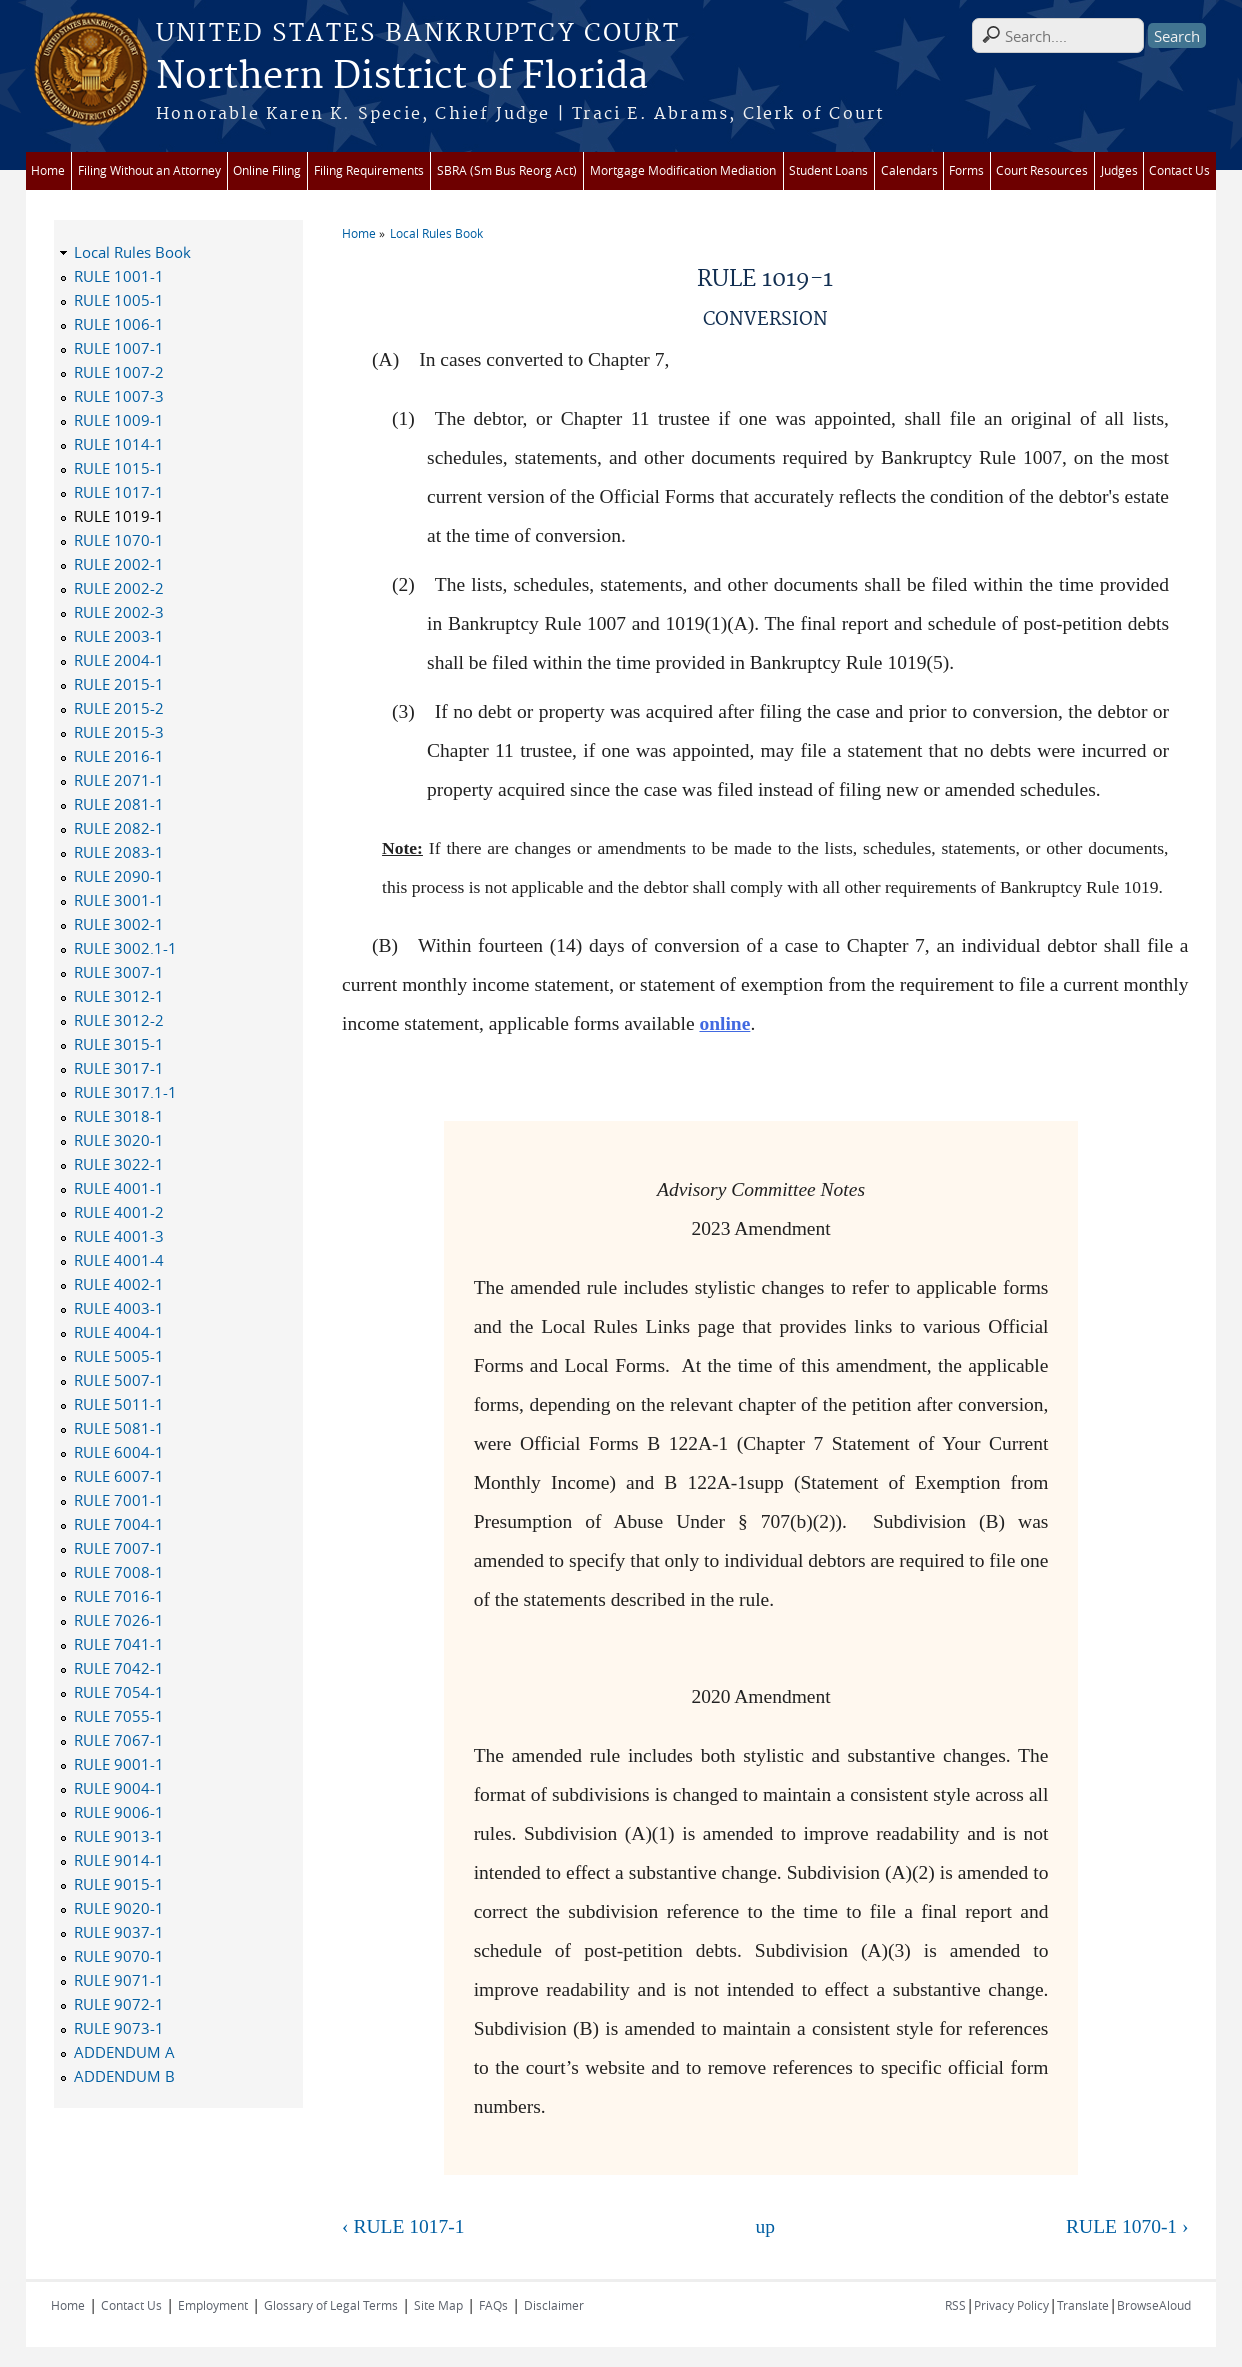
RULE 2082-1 (119, 828)
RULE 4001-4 (119, 1260)
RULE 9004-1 (119, 1788)
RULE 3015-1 (119, 1044)
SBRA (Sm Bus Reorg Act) (507, 170)
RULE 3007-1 (119, 972)
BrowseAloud (1154, 2305)
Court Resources (1042, 170)
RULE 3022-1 (119, 1164)
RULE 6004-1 (119, 1452)
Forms (966, 170)
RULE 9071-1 (119, 1980)
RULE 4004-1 (119, 1332)
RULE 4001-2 (119, 1212)
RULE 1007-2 (119, 372)
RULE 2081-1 (119, 804)
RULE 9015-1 (119, 1884)
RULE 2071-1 (119, 780)
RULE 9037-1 (119, 1932)
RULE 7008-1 (119, 1572)
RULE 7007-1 (119, 1548)
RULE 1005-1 (119, 300)
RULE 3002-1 (119, 924)
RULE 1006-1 (119, 324)
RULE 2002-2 (119, 588)
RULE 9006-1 (119, 1812)
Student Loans (828, 170)
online (724, 1023)
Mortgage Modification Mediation (683, 170)
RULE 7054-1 (119, 1692)
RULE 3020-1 (119, 1140)
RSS (955, 2305)
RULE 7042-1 (119, 1668)
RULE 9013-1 (119, 1836)
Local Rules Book (436, 233)
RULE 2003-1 (119, 636)
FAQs (493, 2305)
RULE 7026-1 (119, 1620)
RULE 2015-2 (119, 708)
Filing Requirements (369, 170)
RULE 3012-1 (119, 996)
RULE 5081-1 (119, 1428)
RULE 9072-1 (119, 2004)
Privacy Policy (1011, 2305)
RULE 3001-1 (119, 900)
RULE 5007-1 (119, 1380)
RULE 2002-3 (119, 612)
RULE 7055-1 (119, 1716)
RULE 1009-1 (119, 420)
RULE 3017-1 (119, 1068)
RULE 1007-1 (119, 348)
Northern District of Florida (402, 77)
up (766, 2226)
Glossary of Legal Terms (331, 2305)
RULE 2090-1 (119, 876)
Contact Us (1179, 170)
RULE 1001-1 (119, 276)
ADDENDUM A (124, 2052)
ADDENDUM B (124, 2076)
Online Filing (267, 170)
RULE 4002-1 (119, 1284)
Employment (213, 2305)
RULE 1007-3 (119, 396)
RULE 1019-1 (119, 516)
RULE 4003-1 (119, 1308)
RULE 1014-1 (119, 444)
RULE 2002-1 (119, 564)
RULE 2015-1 (119, 684)
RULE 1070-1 (119, 540)
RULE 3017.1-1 (125, 1092)
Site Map (438, 2305)
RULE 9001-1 (119, 1764)
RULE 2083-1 (119, 852)
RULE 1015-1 (119, 468)
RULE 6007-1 (119, 1476)
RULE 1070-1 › (1127, 2226)
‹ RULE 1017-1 (403, 2226)
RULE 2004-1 (119, 660)
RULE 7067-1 (119, 1740)
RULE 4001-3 (119, 1236)
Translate (1083, 2305)
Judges (1119, 170)
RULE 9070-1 (119, 1956)
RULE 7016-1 (119, 1596)
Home (48, 170)
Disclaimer (554, 2305)
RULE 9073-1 (119, 2028)
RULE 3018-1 (119, 1116)
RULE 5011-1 (119, 1404)
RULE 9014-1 (119, 1860)
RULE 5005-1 (119, 1356)
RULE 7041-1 (119, 1644)
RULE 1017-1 (119, 492)
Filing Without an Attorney (149, 170)
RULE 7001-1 (119, 1500)
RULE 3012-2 (119, 1020)
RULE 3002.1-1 (125, 948)
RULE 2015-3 (119, 732)
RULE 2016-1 (119, 756)
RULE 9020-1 (119, 1908)
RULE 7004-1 (119, 1524)
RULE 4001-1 (119, 1188)
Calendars (909, 170)
